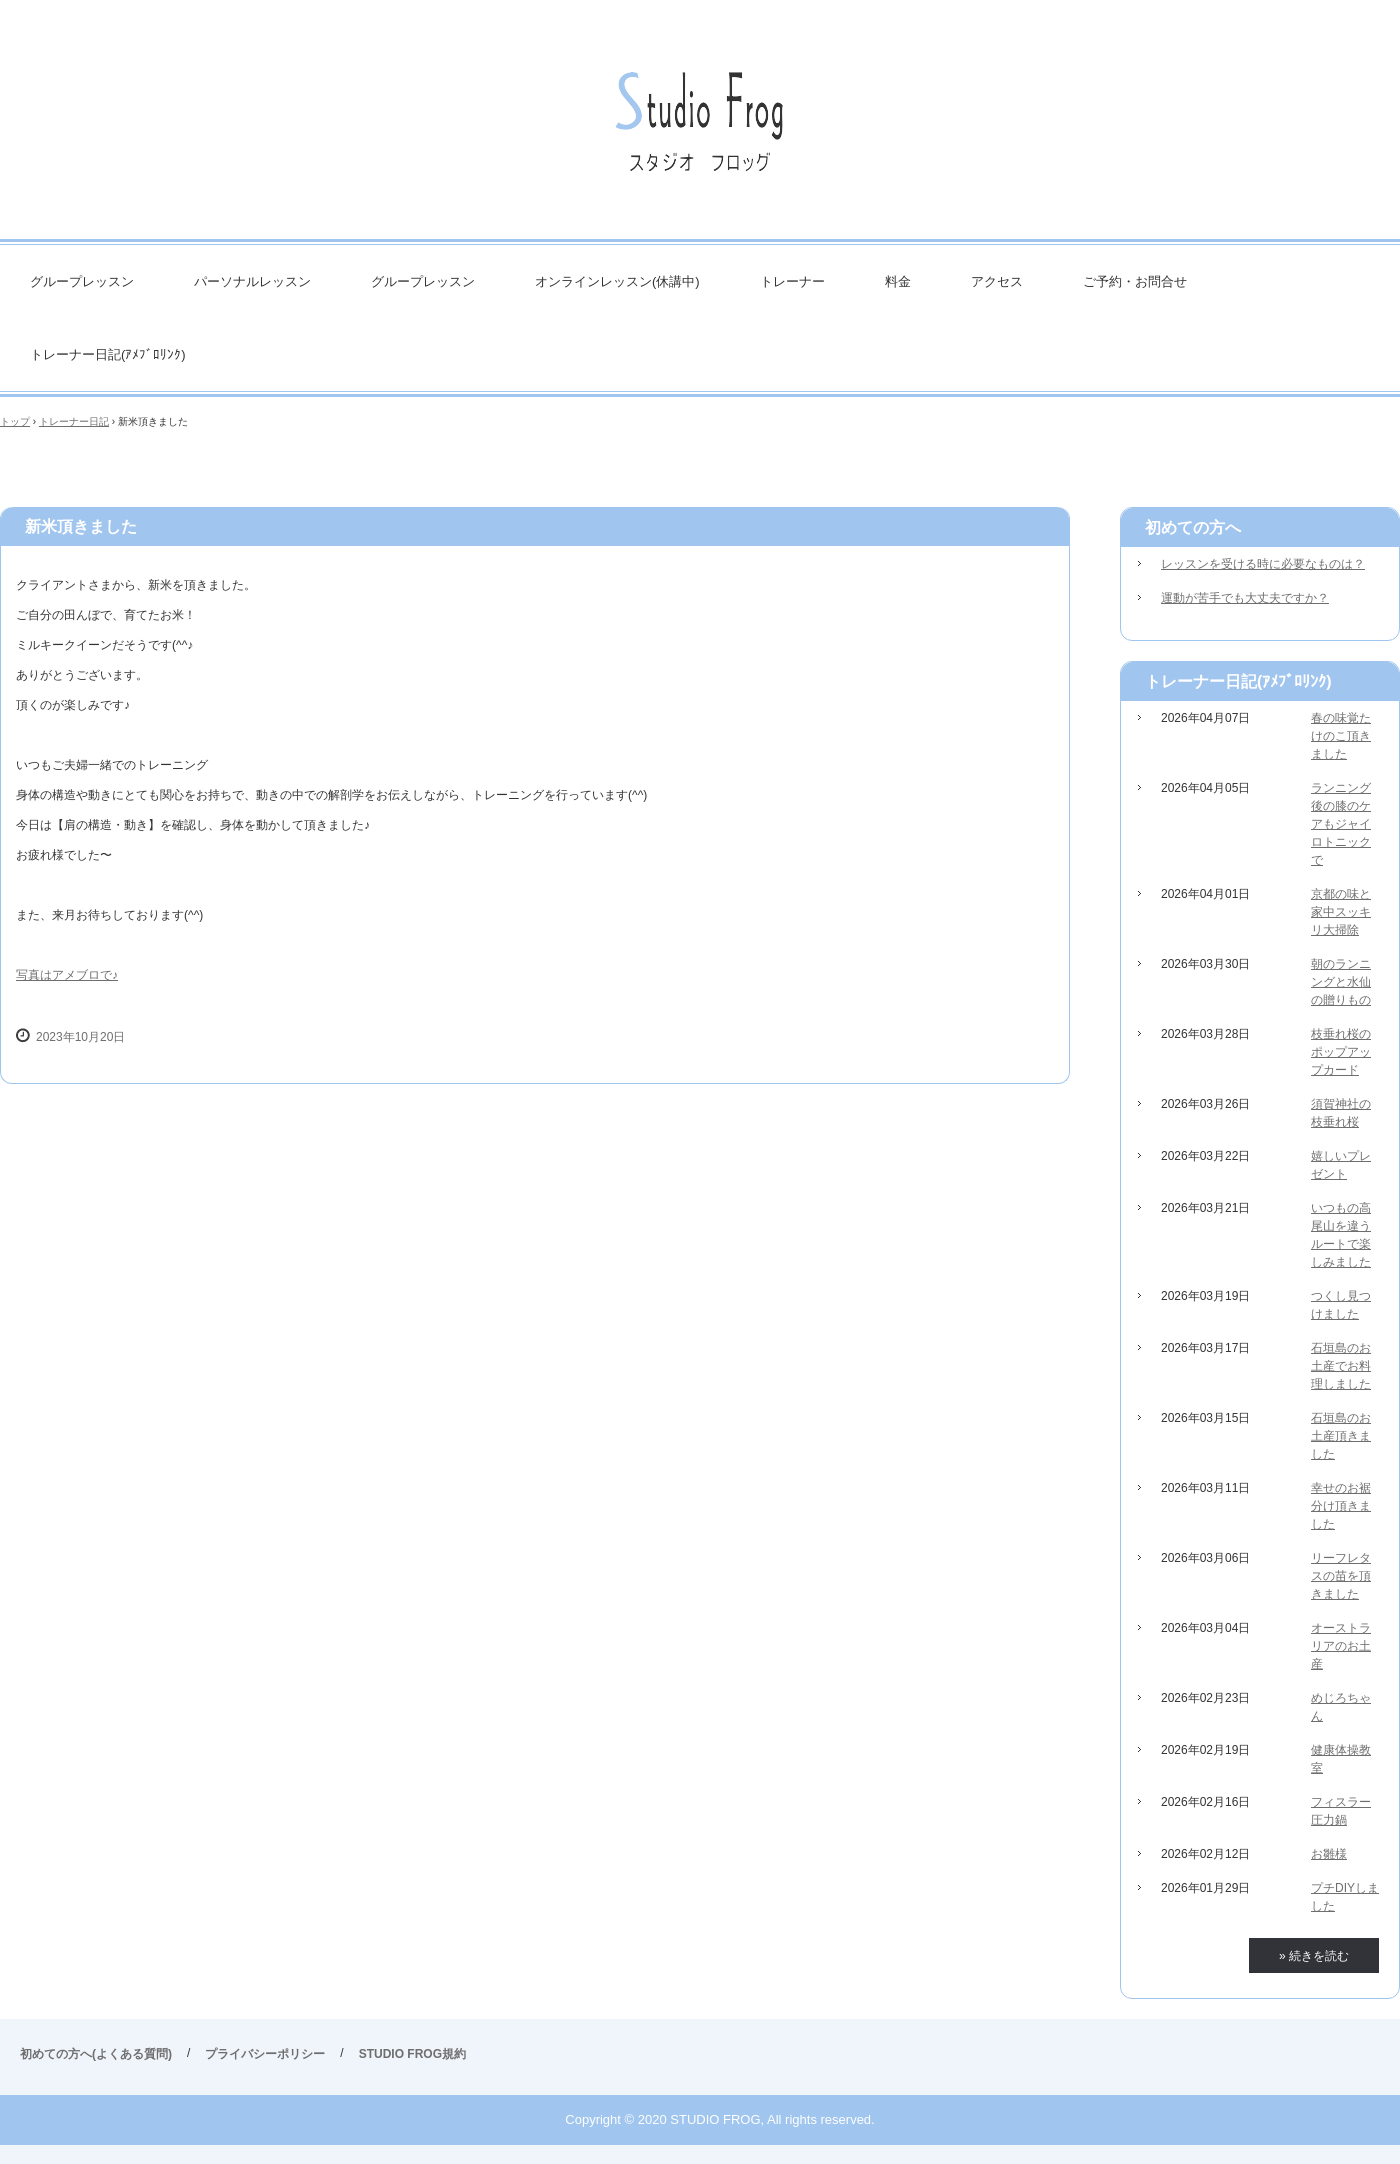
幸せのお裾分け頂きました (1341, 1506)
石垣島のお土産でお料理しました (1341, 1366)
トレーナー (792, 281)
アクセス (997, 281)
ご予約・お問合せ (1135, 281)
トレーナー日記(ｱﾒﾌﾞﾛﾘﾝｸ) (108, 354)
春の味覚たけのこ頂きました (1341, 736)
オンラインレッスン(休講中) (617, 281)
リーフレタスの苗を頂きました (1341, 1576)
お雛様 (1329, 1854)
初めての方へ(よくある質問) (96, 2054)
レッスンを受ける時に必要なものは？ (1263, 564)
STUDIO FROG (700, 129)
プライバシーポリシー (265, 2054)
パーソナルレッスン (252, 281)
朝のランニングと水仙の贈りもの (1341, 982)
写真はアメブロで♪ (67, 975)
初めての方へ (1193, 527)
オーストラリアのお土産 (1341, 1646)
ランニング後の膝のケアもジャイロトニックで (1341, 824)
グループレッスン (82, 281)
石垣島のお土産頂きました (1341, 1436)
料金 (898, 281)
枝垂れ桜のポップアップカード (1341, 1052)
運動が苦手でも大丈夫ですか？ (1245, 598)
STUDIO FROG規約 (412, 2054)
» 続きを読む (1314, 1956)
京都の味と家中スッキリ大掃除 (1341, 912)
